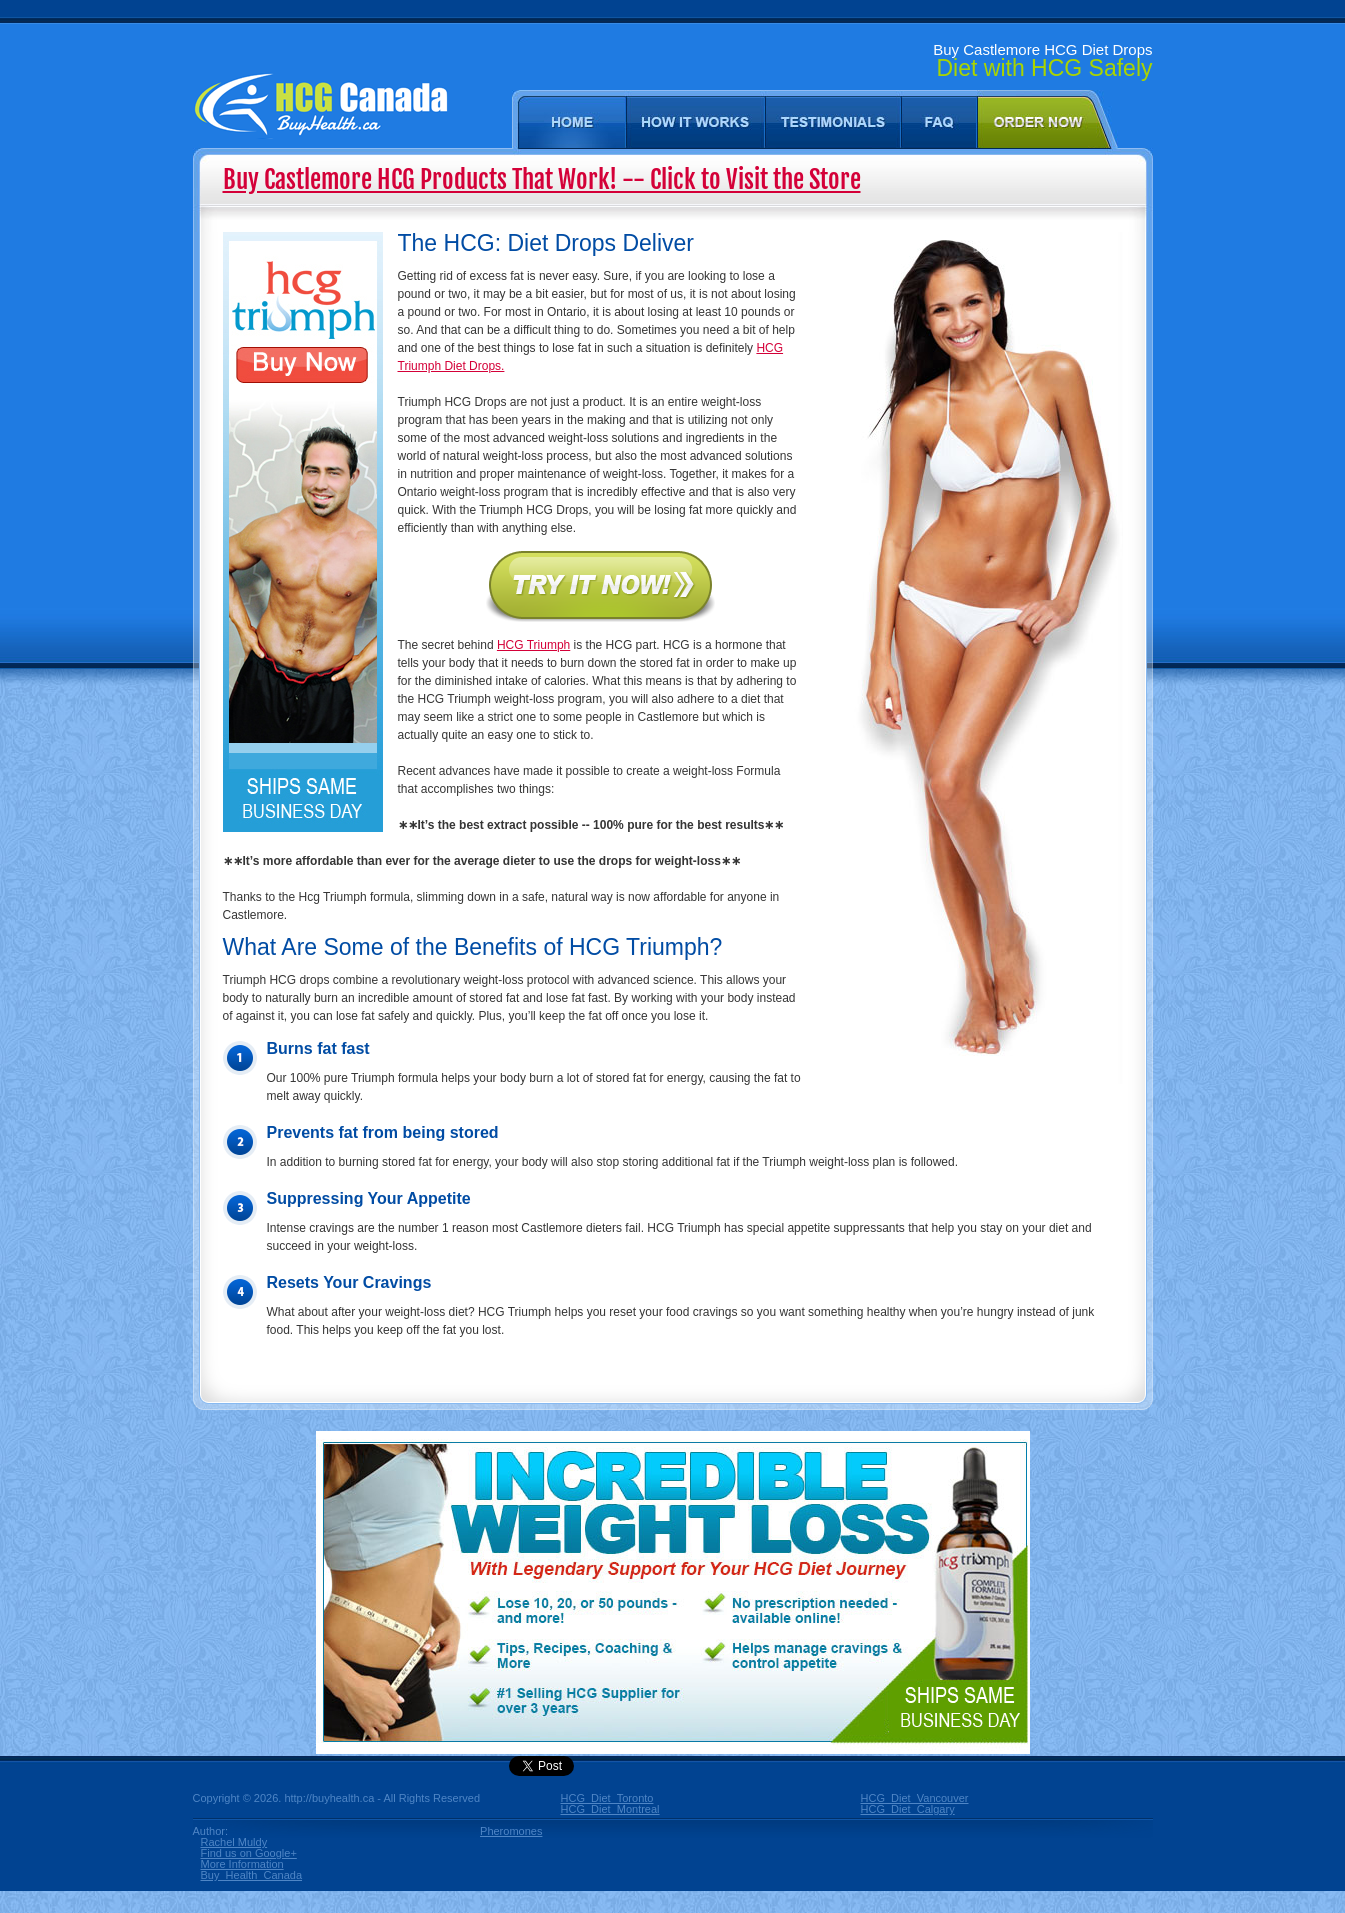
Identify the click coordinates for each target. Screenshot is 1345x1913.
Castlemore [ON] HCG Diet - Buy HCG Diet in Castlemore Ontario (320, 128)
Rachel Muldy (234, 1842)
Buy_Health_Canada (252, 1875)
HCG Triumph (533, 645)
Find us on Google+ (249, 1853)
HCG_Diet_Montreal (607, 1809)
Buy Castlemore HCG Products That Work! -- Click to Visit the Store (542, 179)
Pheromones (511, 1831)
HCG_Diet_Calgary (907, 1809)
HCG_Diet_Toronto (607, 1798)
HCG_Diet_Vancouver (907, 1798)
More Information (242, 1864)
